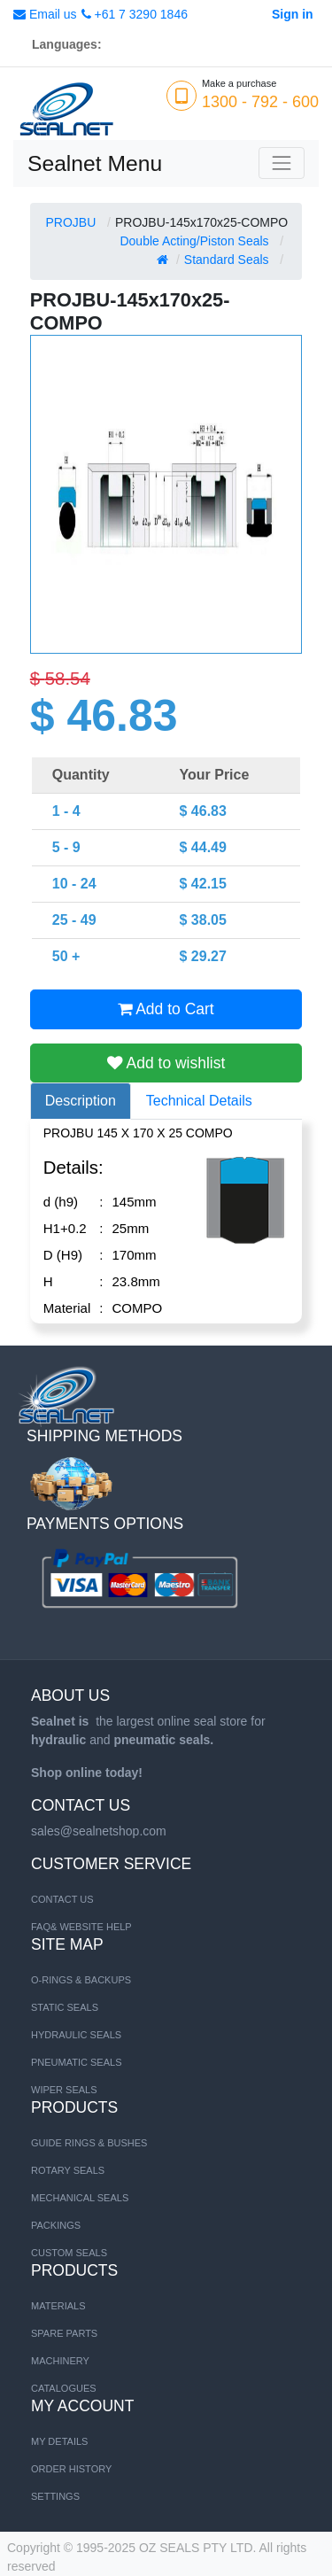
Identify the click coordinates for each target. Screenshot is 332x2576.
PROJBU (70, 222)
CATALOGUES (64, 2388)
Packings (56, 2225)
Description (80, 1100)
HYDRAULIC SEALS (76, 2034)
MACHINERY (60, 2360)
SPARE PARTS (64, 2333)
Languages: (67, 44)
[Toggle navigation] (282, 163)
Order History (71, 2468)
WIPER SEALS (64, 2089)
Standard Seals (226, 259)
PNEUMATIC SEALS (76, 2062)
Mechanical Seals (79, 2197)
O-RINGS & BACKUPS (81, 1980)
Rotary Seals (67, 2170)
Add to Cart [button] (165, 1009)
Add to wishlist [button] (166, 1063)
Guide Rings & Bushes (89, 2143)
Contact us (62, 1899)
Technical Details (199, 1100)
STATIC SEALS (64, 2007)
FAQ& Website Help (81, 1926)
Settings (55, 2496)
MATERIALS (58, 2306)
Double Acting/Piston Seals (194, 241)
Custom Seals (69, 2252)
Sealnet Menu (94, 163)
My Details (59, 2441)
